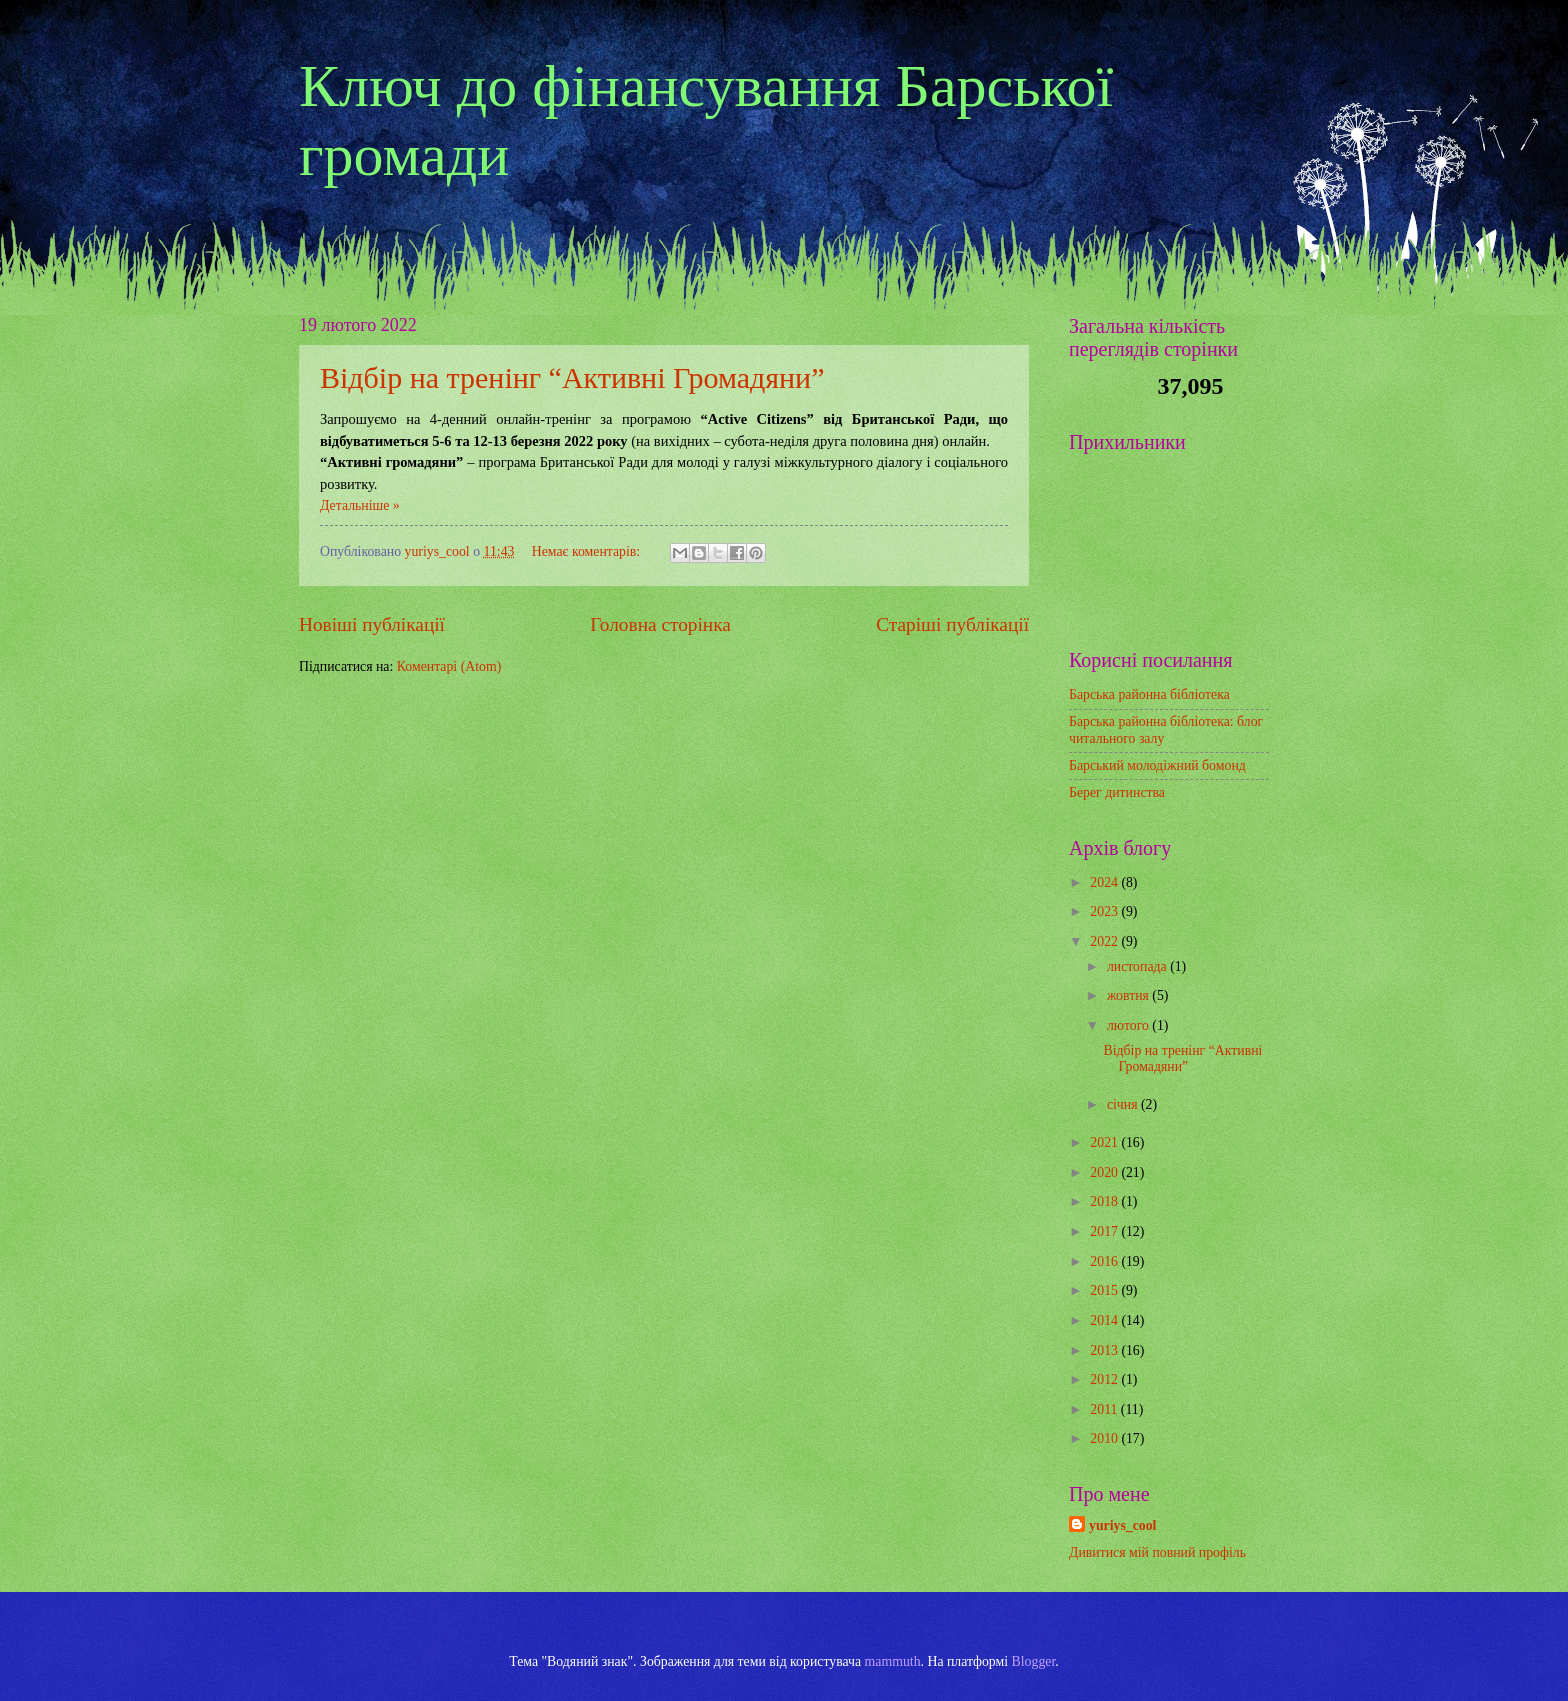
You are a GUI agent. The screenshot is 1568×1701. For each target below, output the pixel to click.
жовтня (1129, 995)
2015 (1105, 1290)
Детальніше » (360, 505)
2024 (1105, 882)
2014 (1105, 1320)
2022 (1105, 941)
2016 (1105, 1261)
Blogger (1034, 1661)
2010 (1105, 1438)
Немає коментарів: (588, 551)
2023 (1105, 911)
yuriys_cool (1122, 1525)
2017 (1105, 1231)
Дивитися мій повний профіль (1157, 1552)
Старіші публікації (952, 624)
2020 (1105, 1172)
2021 (1105, 1142)
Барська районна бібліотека (1149, 694)
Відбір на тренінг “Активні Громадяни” (572, 377)
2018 (1105, 1201)
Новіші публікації (372, 624)
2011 (1105, 1409)
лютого (1129, 1025)
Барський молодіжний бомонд (1157, 765)
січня (1124, 1104)
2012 (1105, 1379)
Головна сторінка (660, 624)
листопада (1138, 966)
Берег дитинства (1117, 792)
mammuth (893, 1661)
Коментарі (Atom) (449, 666)
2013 (1105, 1350)
